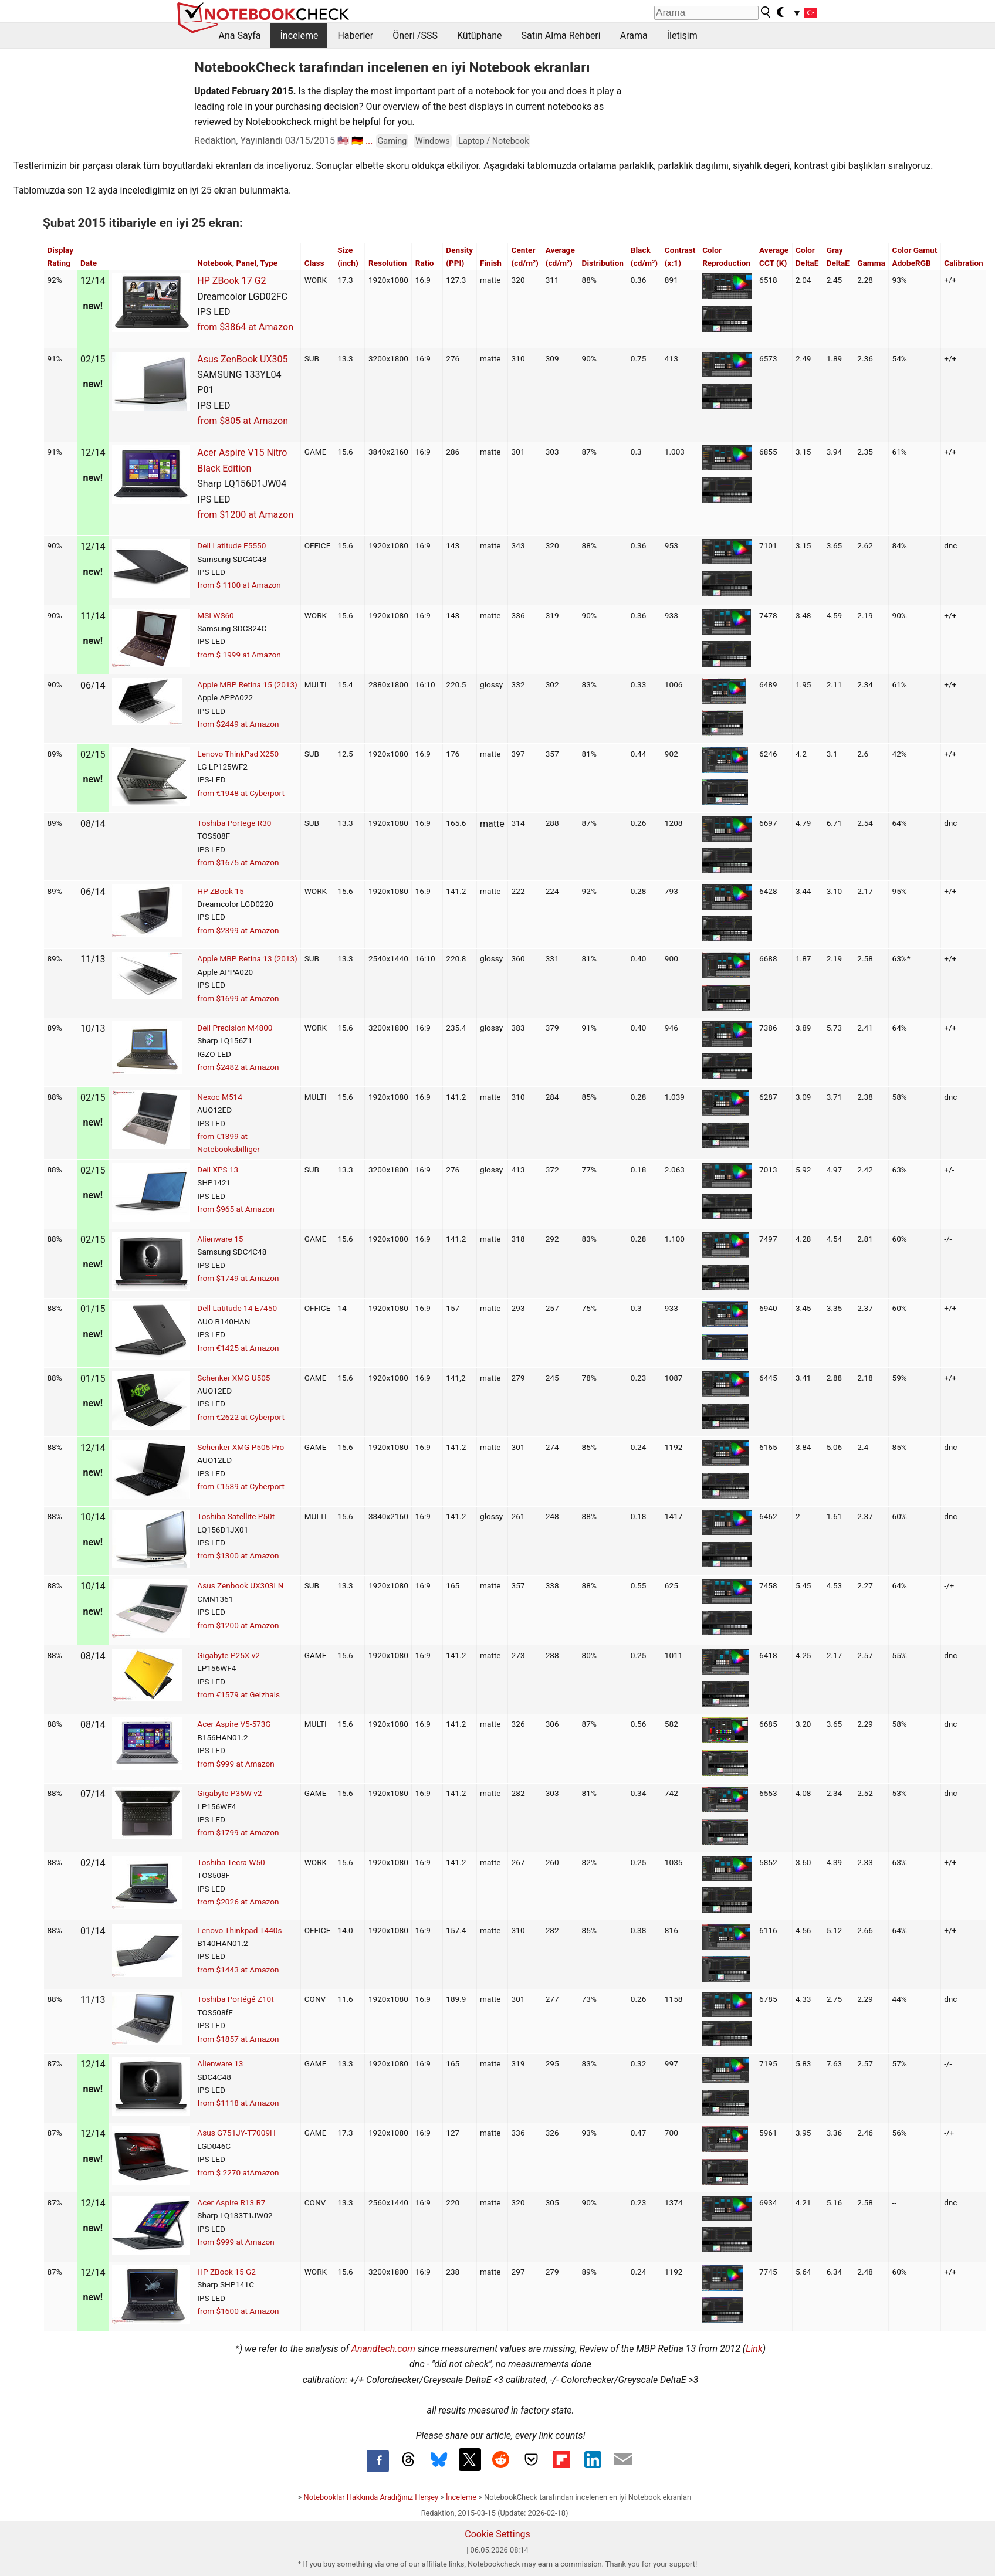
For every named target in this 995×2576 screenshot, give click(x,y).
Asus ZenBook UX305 (242, 359)
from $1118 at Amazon (238, 2102)
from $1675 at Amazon (238, 862)
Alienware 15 (220, 1238)
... (369, 140)
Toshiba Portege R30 (234, 823)
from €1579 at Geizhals (238, 1694)
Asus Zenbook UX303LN (240, 1585)
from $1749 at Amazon (238, 1278)
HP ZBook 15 (220, 891)
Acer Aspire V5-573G (233, 1723)
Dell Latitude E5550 (231, 545)
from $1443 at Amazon (238, 1969)
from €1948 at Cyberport (241, 793)
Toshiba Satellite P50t (236, 1516)
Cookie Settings (497, 2534)
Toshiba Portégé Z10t (235, 1999)
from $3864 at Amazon (245, 327)
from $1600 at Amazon (238, 2311)
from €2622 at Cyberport (241, 1417)
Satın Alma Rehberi (561, 35)
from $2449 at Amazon (238, 723)
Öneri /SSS (415, 35)
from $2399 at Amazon (238, 930)
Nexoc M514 (219, 1096)
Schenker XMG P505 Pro (240, 1447)
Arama (634, 35)
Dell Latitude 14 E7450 (237, 1308)
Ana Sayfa (240, 35)
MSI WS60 (215, 615)
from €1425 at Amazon (238, 1348)
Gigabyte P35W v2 (229, 1793)
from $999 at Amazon (235, 1763)
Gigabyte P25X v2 (228, 1655)
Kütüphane (479, 35)
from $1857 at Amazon (238, 2038)
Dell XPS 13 (217, 1169)
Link (754, 2348)
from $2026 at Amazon (238, 1901)
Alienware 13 (220, 2063)
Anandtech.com (383, 2348)
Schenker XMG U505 (233, 1377)
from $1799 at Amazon (238, 1832)
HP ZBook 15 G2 (226, 2271)
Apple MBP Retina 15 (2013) (247, 684)
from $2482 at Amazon (238, 1067)
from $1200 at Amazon (245, 514)
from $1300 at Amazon (238, 1555)
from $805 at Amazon (242, 420)
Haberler (355, 35)
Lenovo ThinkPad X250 (238, 753)
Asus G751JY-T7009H (236, 2132)
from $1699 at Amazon (238, 998)
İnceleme (299, 35)
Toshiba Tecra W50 (231, 1862)
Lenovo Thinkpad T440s (239, 1930)
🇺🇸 (343, 140)
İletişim (682, 35)
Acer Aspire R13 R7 (231, 2202)
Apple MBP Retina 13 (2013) (247, 958)
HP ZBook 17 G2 (231, 280)
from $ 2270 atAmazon (238, 2172)
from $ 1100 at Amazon (238, 584)
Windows (432, 141)
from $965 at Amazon (235, 1209)
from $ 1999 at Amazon (238, 654)
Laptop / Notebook (493, 141)
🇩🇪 (357, 140)
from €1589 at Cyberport (241, 1486)
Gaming (392, 141)
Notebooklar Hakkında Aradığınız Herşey (371, 2497)
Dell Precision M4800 (234, 1027)
